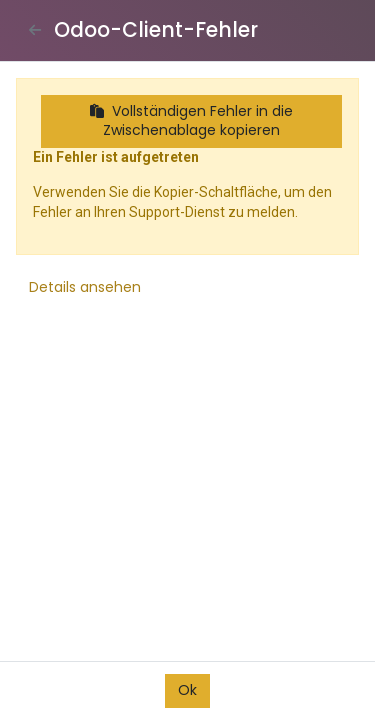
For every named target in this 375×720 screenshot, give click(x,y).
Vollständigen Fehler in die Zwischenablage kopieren (191, 121)
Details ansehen (85, 287)
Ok (187, 690)
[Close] (35, 30)
